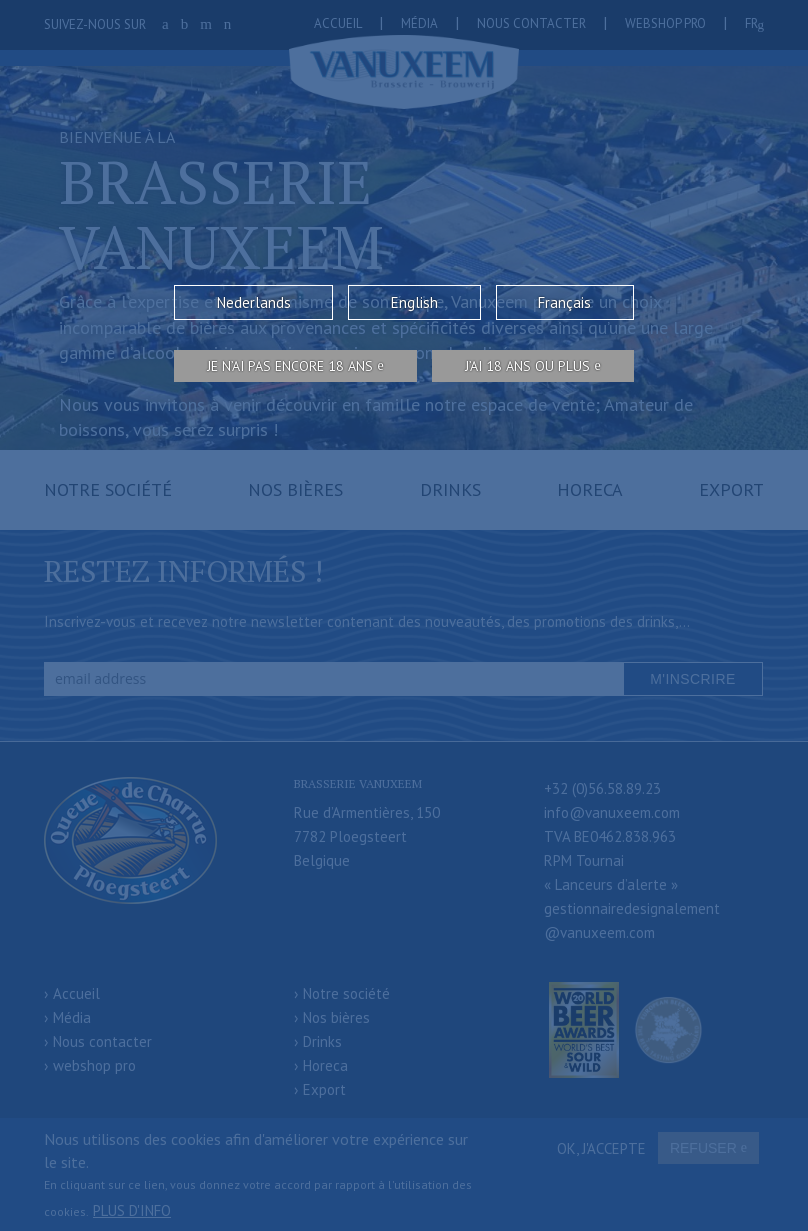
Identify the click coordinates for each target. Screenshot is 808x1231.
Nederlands (254, 302)
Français (564, 302)
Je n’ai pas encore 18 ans (290, 366)
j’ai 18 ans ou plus (527, 366)
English (414, 302)
